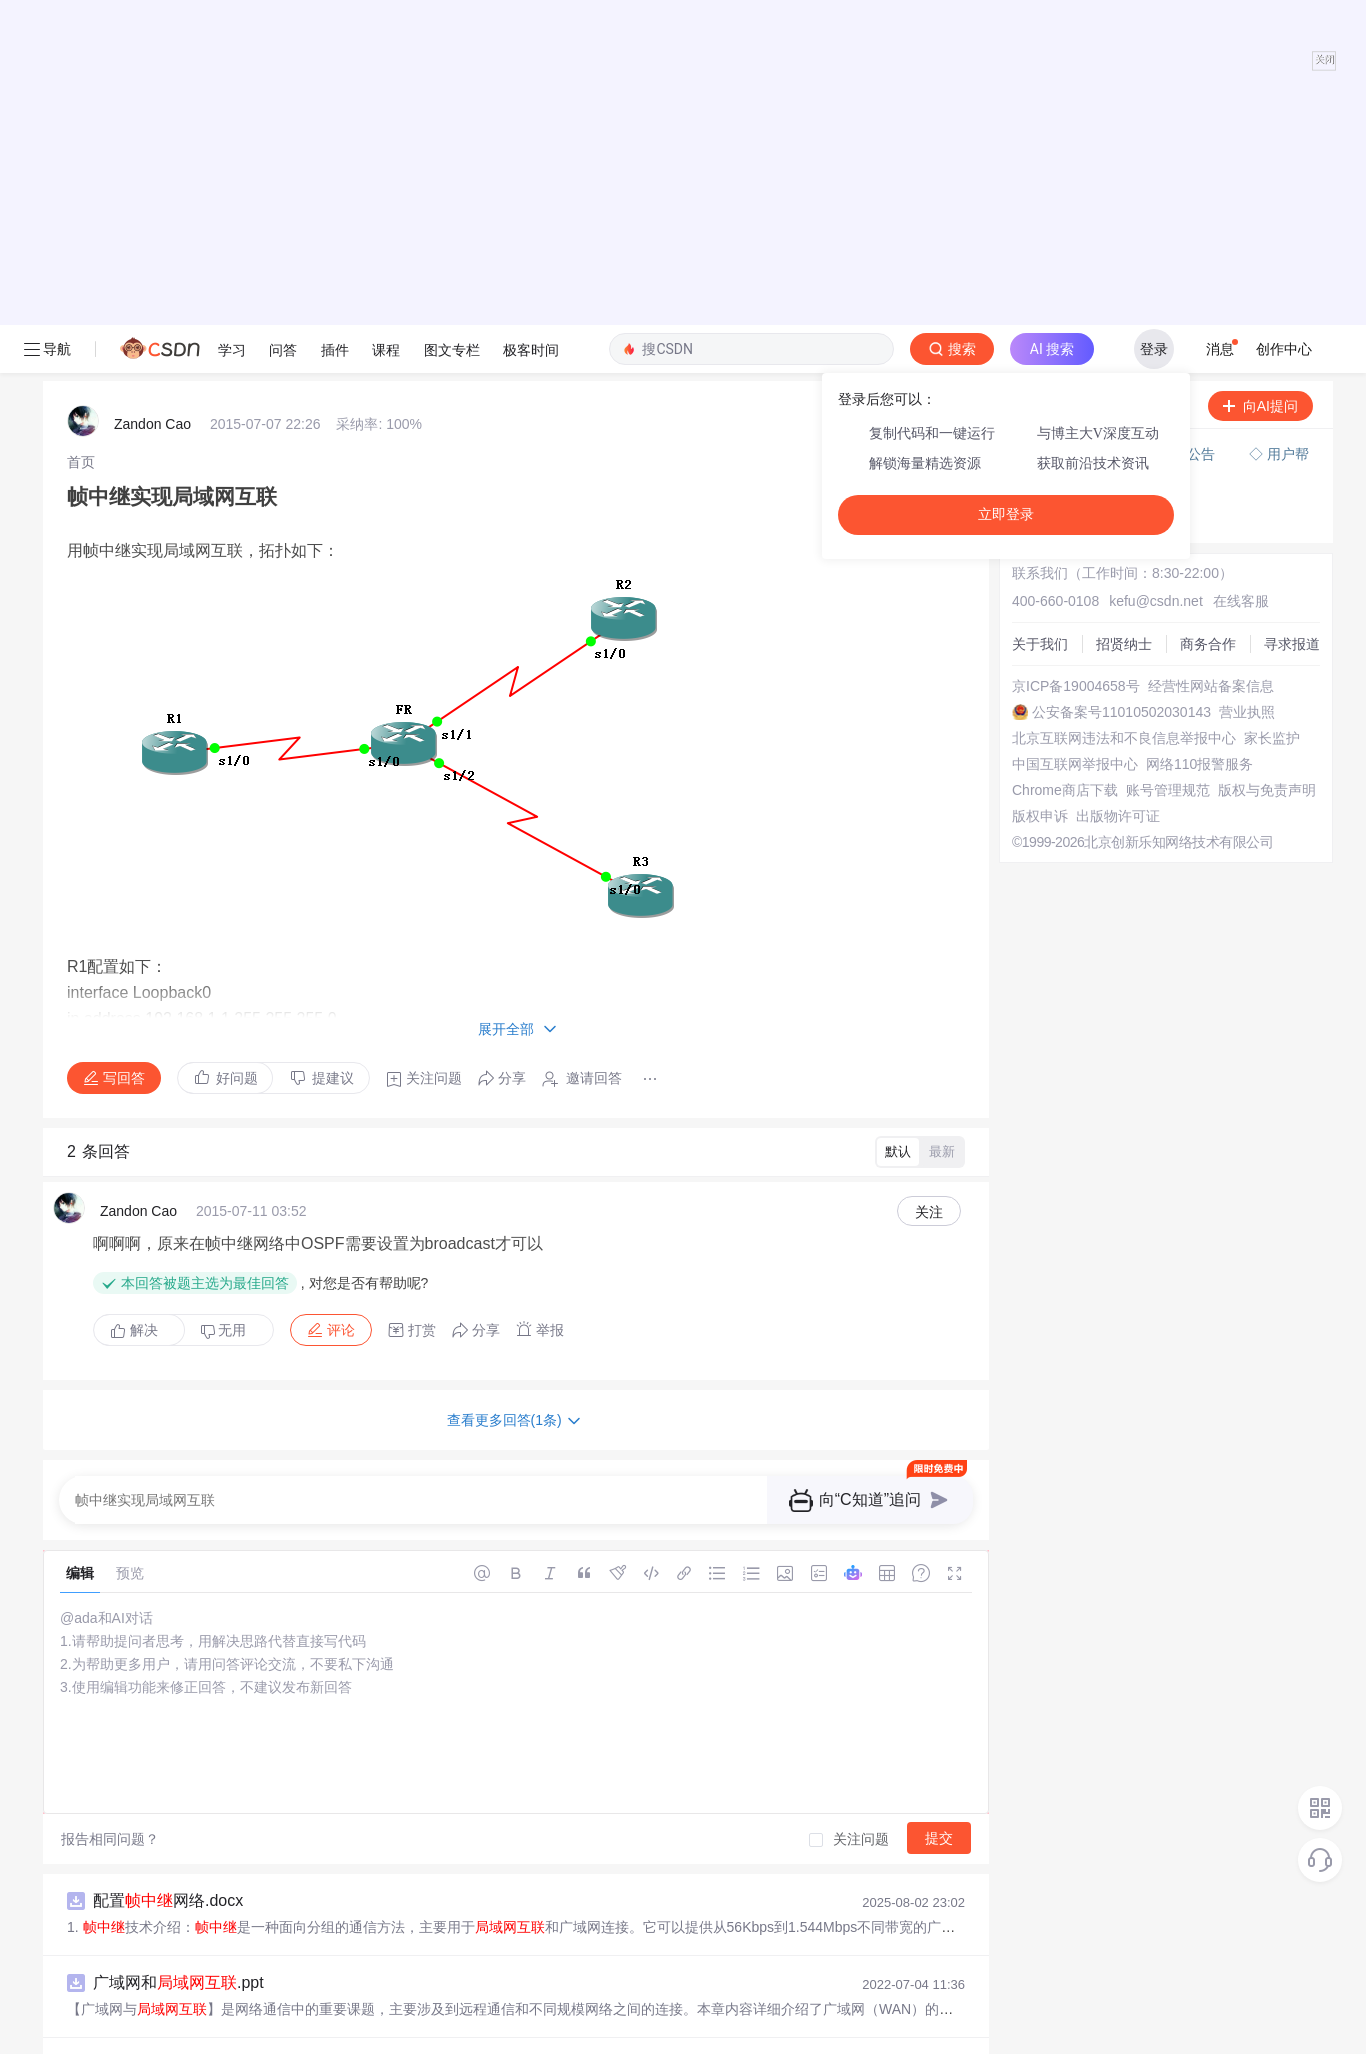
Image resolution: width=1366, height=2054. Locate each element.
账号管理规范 (1168, 417)
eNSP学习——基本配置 (202, 1854)
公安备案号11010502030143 (1121, 339)
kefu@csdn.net (1156, 228)
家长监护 (1272, 365)
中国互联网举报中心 (1075, 391)
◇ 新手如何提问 (1070, 126)
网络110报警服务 (1199, 391)
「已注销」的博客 (123, 1963)
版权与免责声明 (1267, 417)
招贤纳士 (1124, 271)
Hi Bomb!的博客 (117, 1718)
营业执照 (1247, 339)
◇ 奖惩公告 (1056, 146)
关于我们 (1040, 271)
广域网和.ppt (178, 1609)
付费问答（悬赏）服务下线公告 (1119, 81)
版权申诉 (1040, 443)
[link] (81, 89)
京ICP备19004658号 (1076, 313)
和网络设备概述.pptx (206, 2018)
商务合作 (1208, 271)
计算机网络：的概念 (189, 1691)
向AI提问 (1260, 33)
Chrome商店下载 (1065, 417)
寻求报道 (1292, 271)
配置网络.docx (168, 1527)
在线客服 (1241, 228)
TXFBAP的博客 (115, 1881)
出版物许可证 (1118, 443)
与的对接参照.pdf (202, 1773)
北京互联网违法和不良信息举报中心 (1124, 365)
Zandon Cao (152, 51)
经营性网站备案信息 (1211, 313)
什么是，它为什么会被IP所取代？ (236, 1936)
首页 (81, 89)
